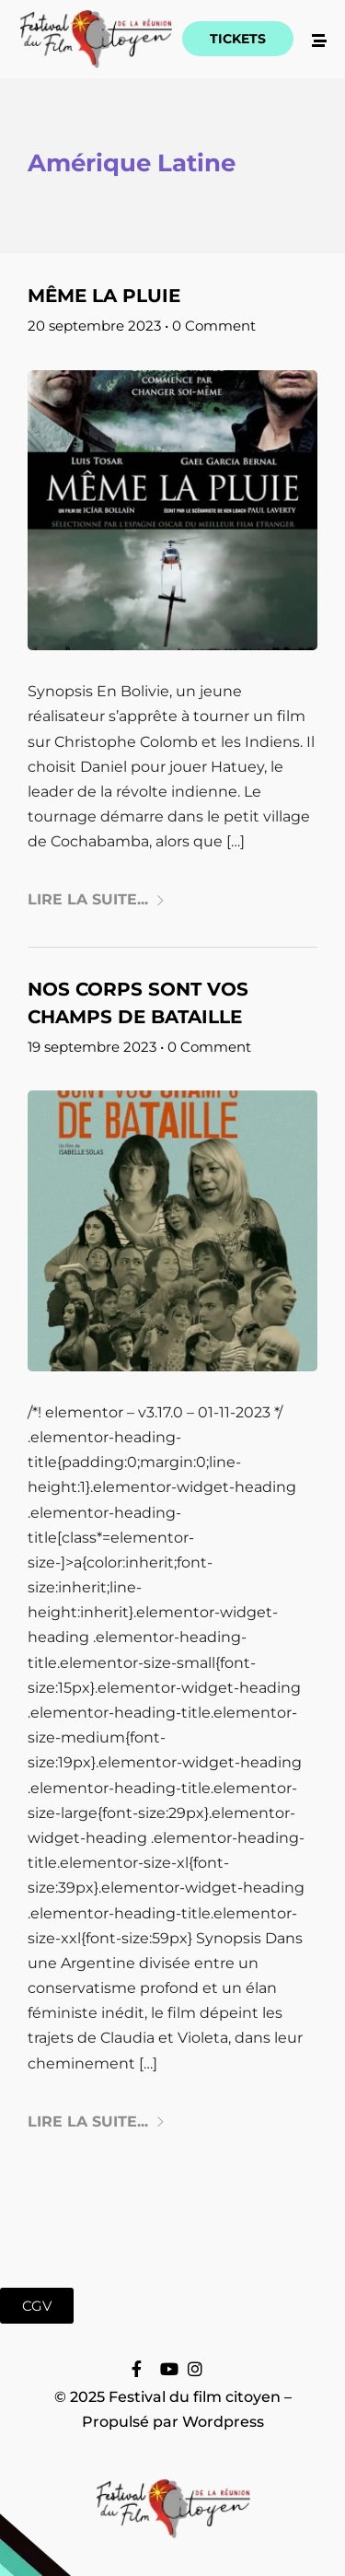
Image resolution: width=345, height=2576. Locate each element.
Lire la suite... (97, 899)
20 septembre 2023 (94, 325)
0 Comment (214, 325)
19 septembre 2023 (92, 1046)
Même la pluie (104, 296)
